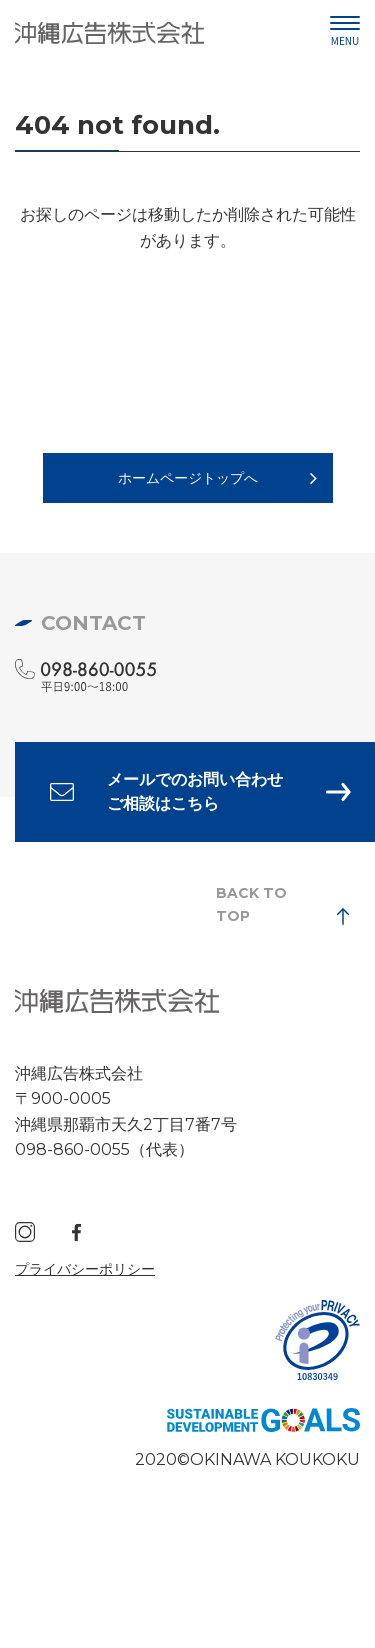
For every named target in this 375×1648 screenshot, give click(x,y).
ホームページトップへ (188, 478)
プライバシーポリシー (85, 1269)
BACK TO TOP (251, 904)
